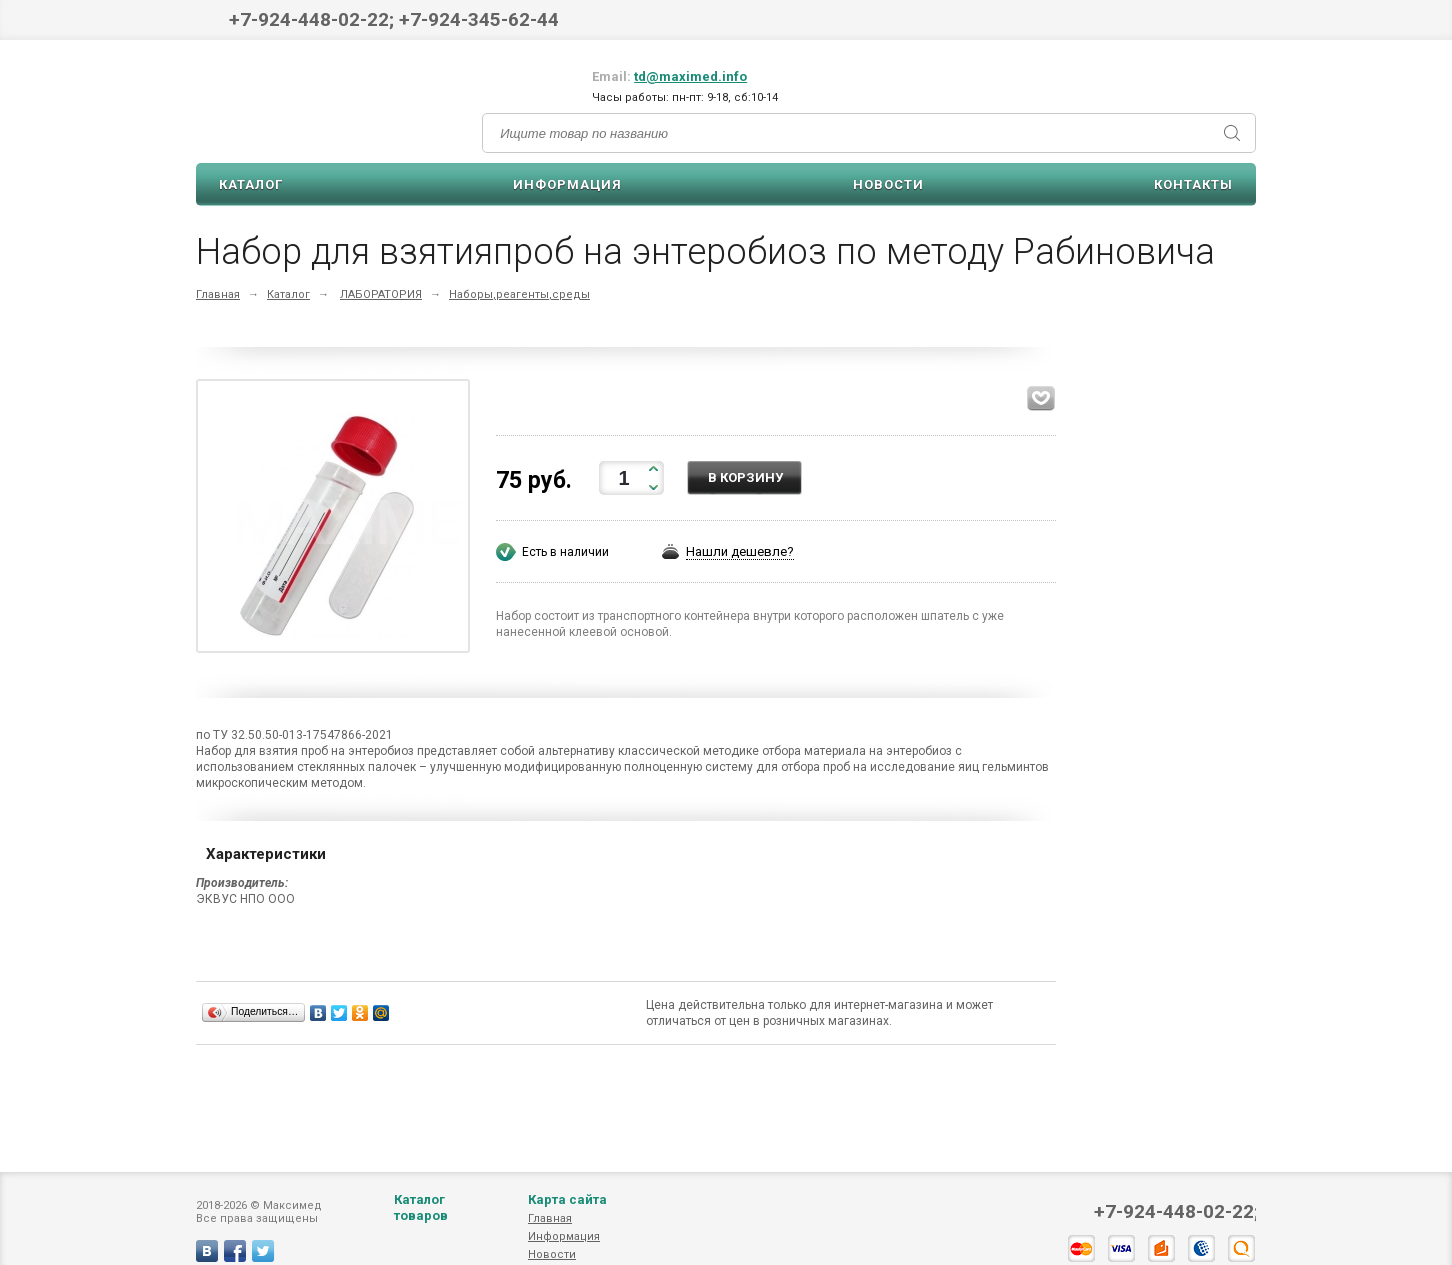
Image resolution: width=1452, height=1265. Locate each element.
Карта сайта (567, 1219)
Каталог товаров (421, 1227)
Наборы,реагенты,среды (519, 294)
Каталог (251, 184)
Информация (567, 184)
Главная (218, 294)
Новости (888, 184)
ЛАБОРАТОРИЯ (381, 294)
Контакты (1193, 184)
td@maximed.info (690, 76)
